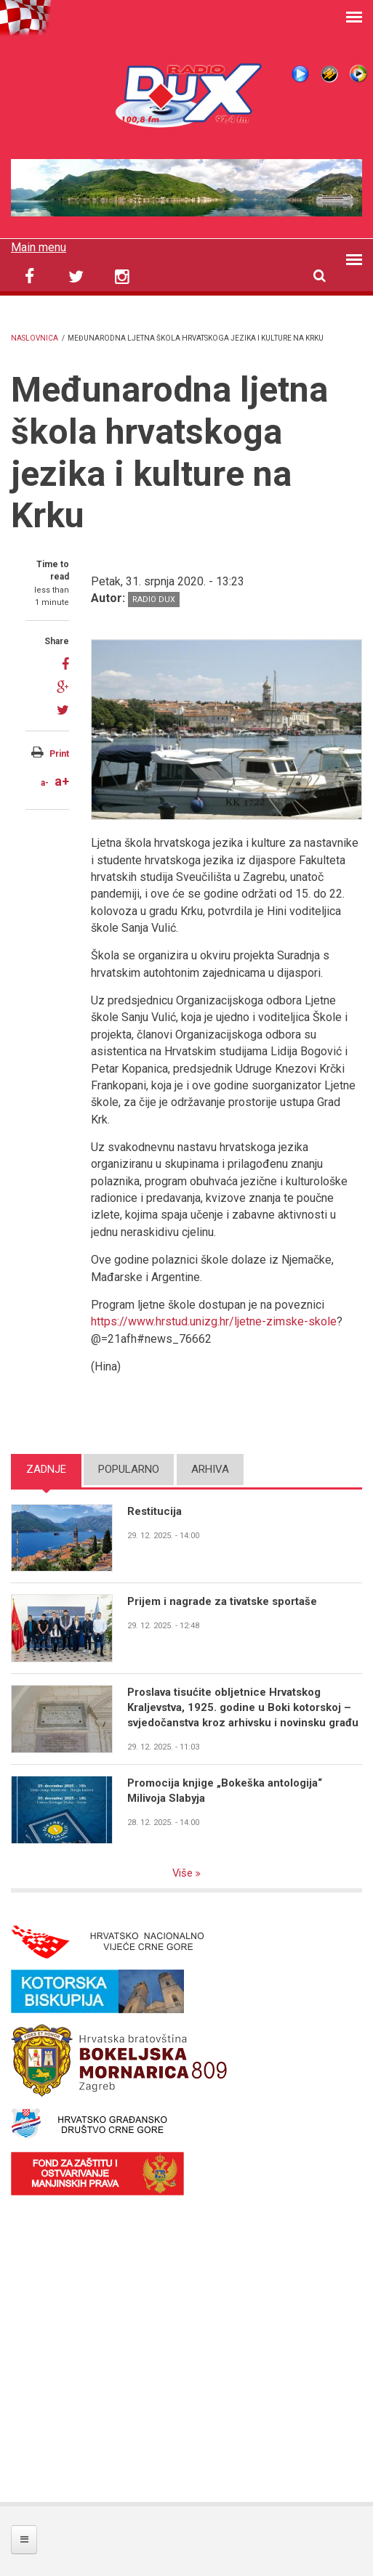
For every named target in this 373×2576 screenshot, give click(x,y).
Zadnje (46, 1469)
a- (45, 783)
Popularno (128, 1469)
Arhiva (210, 1469)
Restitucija (154, 1511)
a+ (62, 781)
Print (59, 754)
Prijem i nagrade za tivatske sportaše (222, 1601)
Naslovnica (34, 338)
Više (184, 1873)
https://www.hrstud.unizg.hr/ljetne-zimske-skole (214, 1321)
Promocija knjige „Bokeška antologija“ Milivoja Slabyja (224, 1790)
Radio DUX (153, 599)
